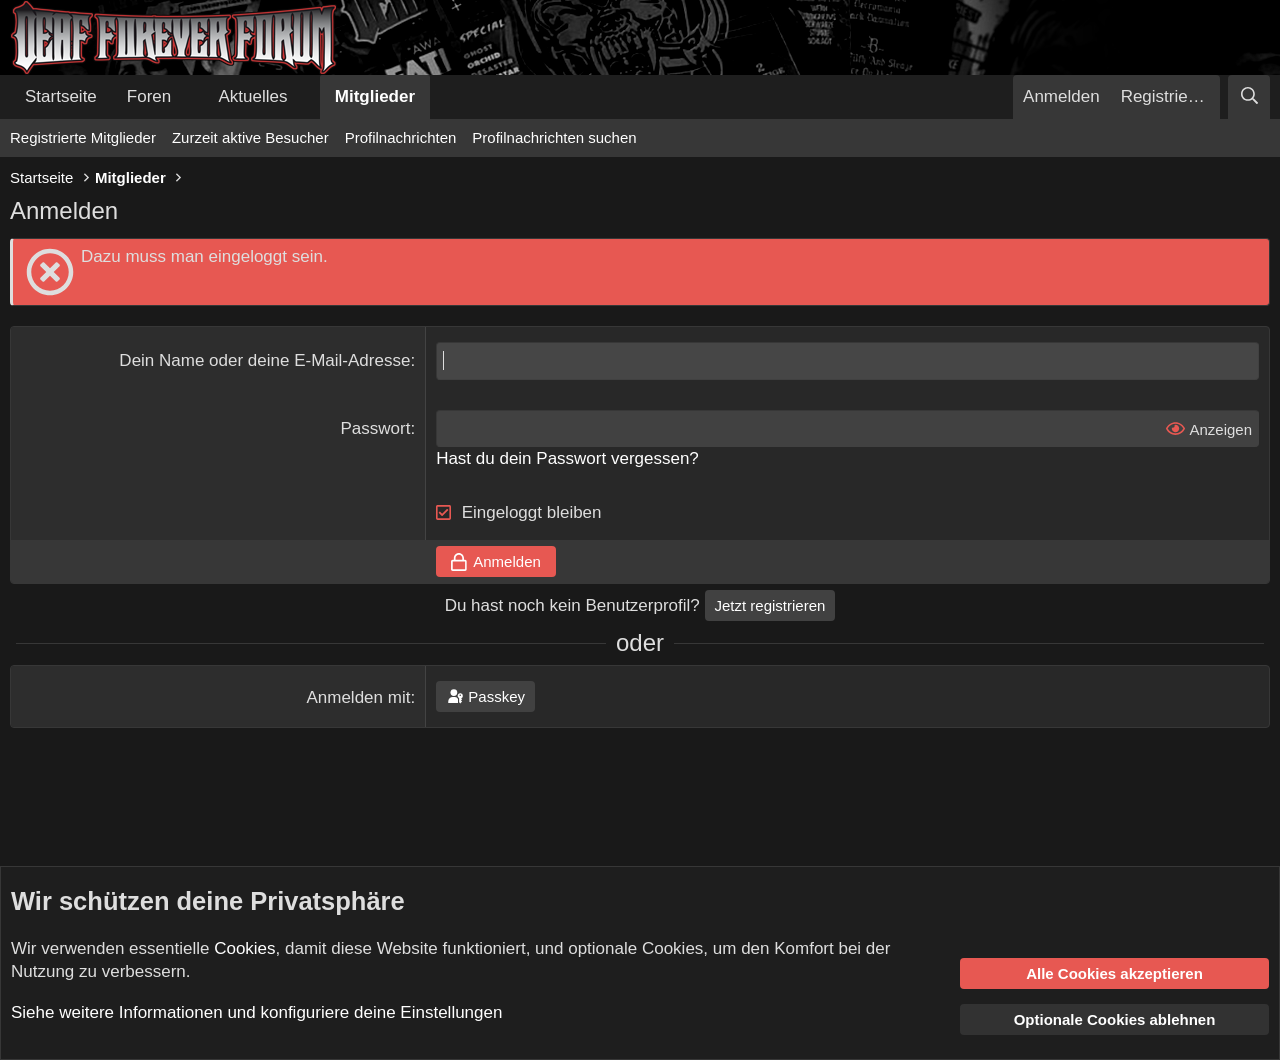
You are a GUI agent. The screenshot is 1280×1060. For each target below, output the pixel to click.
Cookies (244, 948)
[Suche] (1249, 97)
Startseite (61, 96)
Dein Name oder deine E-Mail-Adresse (264, 360)
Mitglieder (375, 96)
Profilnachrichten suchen (554, 137)
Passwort (375, 428)
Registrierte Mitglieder (83, 137)
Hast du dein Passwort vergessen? (567, 458)
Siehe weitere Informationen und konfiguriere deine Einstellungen (256, 1012)
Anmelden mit (358, 697)
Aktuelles (253, 96)
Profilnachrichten (401, 137)
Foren (149, 96)
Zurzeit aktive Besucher (250, 137)
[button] (188, 97)
